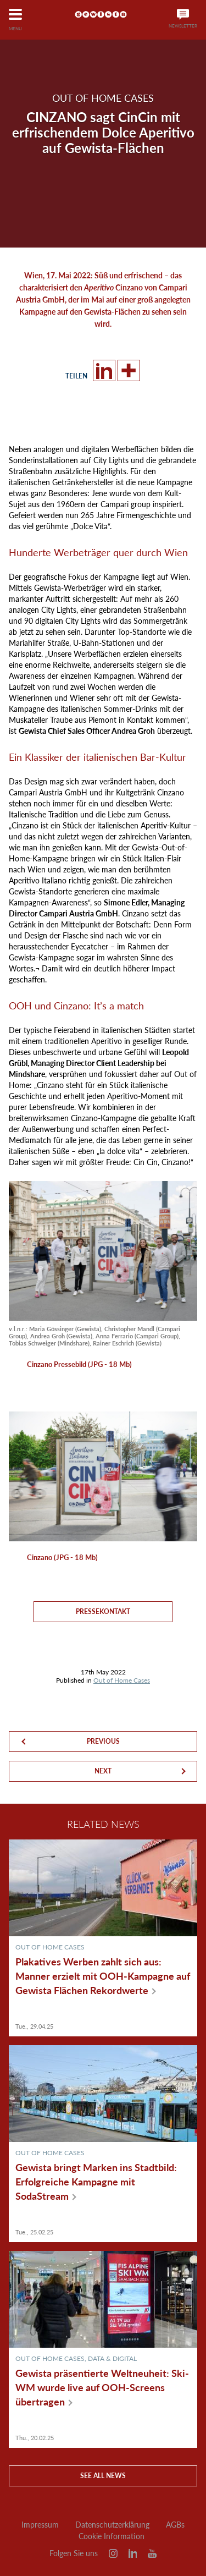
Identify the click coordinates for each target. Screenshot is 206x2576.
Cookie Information (111, 2536)
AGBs (175, 2524)
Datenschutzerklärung (112, 2524)
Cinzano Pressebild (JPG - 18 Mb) (79, 1364)
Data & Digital (112, 2358)
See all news (103, 2475)
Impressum (40, 2524)
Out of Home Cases (121, 1680)
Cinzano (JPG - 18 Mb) (62, 1557)
